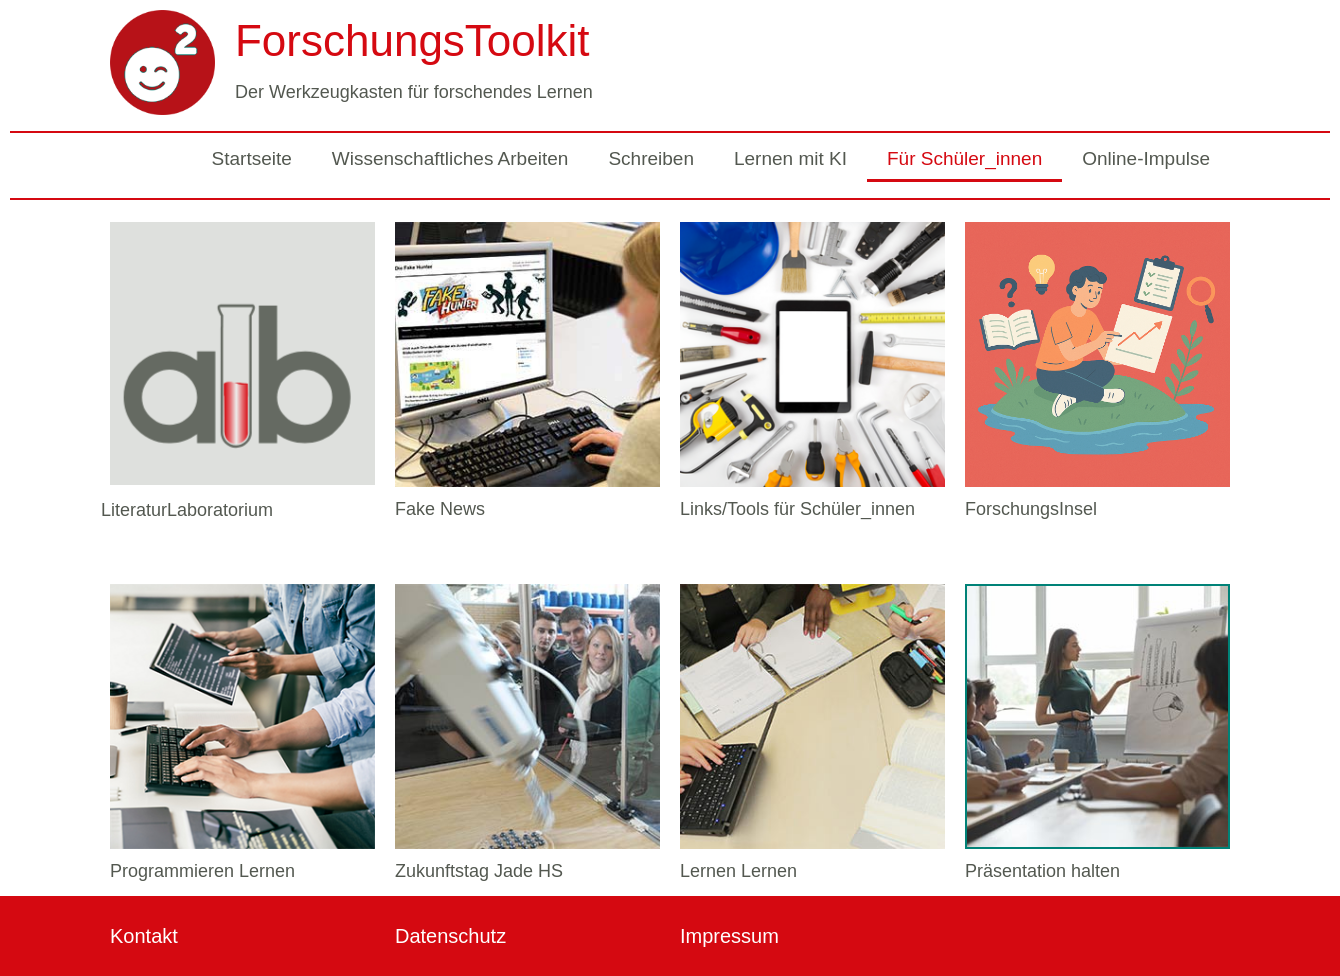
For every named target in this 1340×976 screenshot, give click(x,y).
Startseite (252, 158)
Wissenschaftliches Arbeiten (450, 158)
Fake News (440, 509)
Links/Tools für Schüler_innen (797, 509)
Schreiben (651, 158)
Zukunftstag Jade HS (479, 871)
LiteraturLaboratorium (187, 510)
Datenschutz (450, 936)
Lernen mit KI (790, 158)
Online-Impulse (1146, 158)
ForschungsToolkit (412, 40)
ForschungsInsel (1031, 509)
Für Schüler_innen (964, 158)
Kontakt (144, 936)
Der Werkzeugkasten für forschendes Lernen (414, 92)
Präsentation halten (1042, 871)
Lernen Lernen (738, 871)
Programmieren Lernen (202, 871)
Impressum (729, 936)
